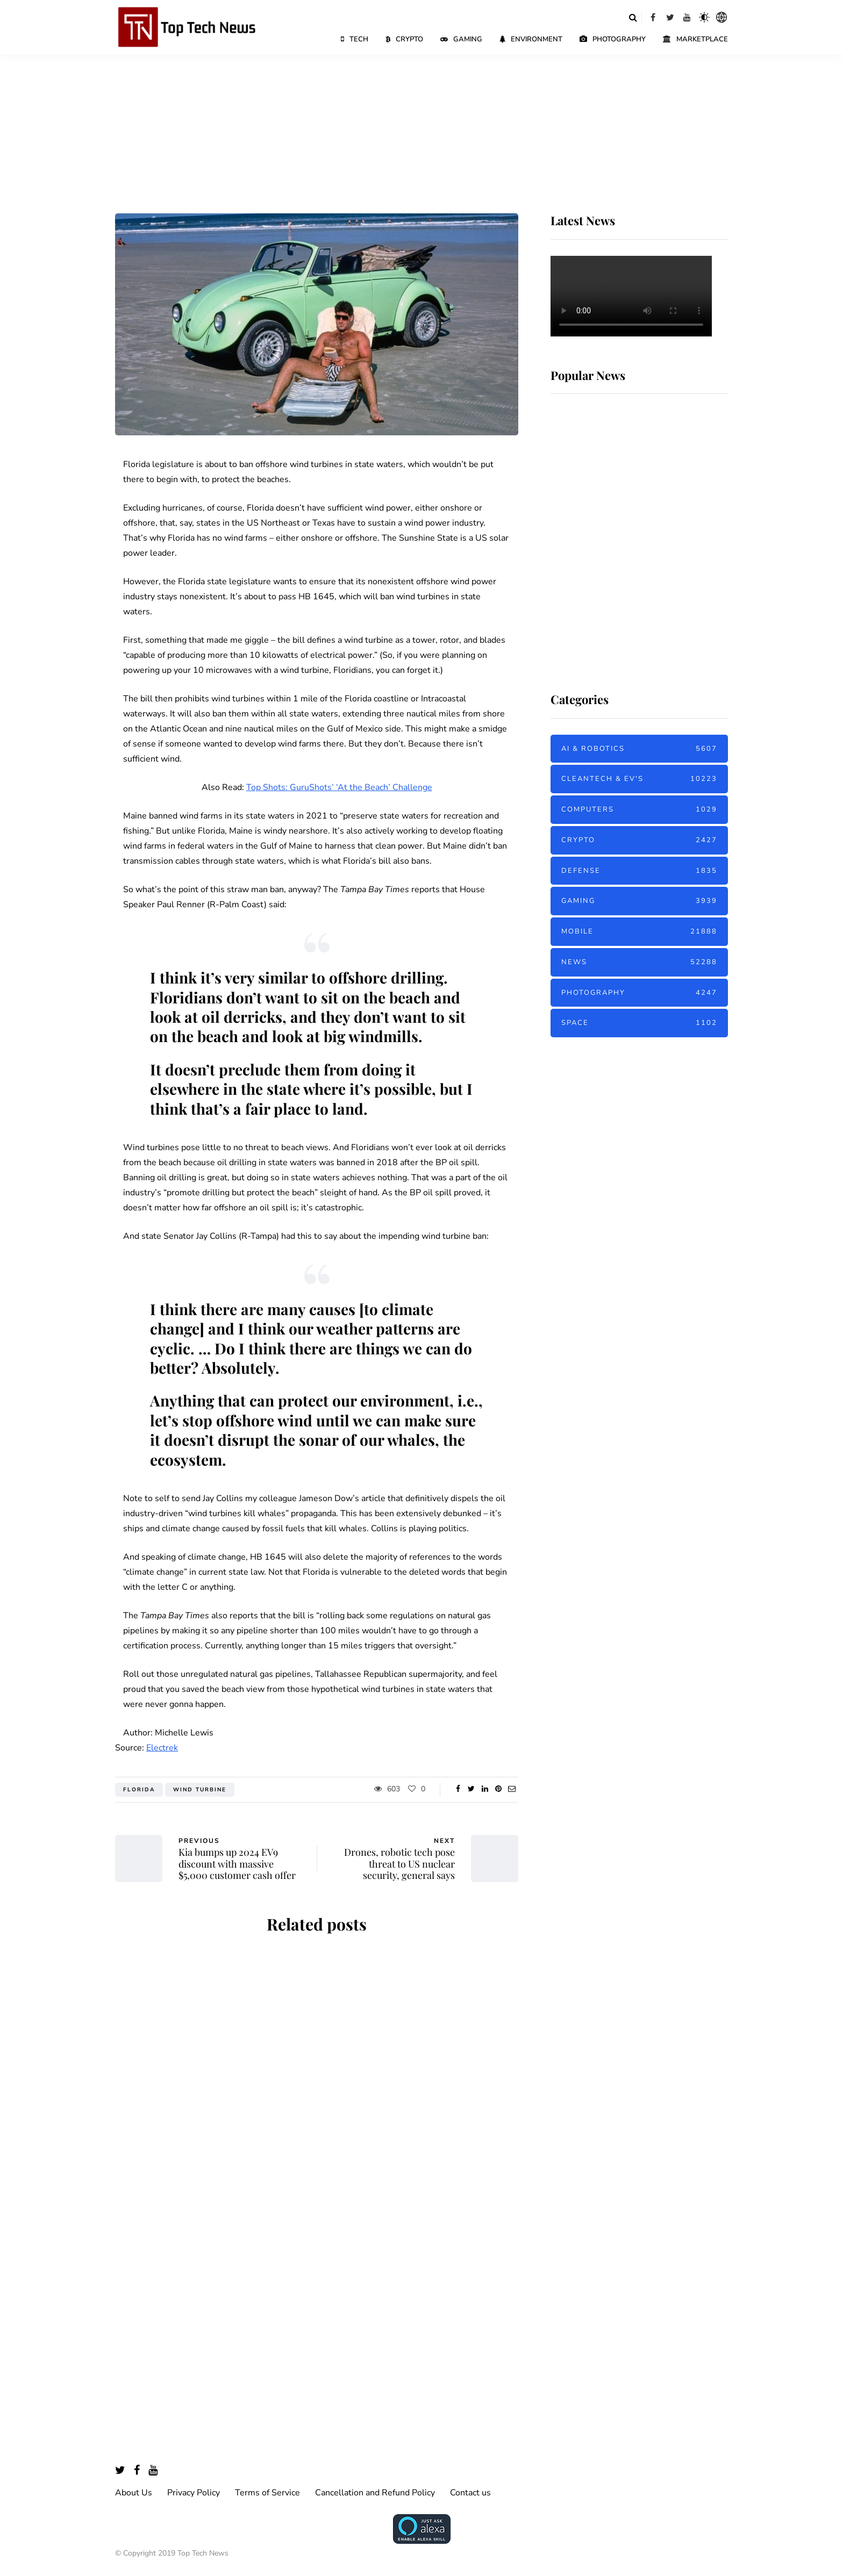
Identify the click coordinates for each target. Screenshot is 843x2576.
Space (639, 1023)
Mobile (639, 931)
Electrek (162, 1748)
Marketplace (695, 39)
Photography (613, 39)
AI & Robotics (639, 749)
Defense (639, 871)
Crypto (404, 39)
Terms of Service (267, 2493)
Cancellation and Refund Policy (375, 2493)
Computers (639, 809)
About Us (133, 2493)
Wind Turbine (199, 1789)
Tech (354, 39)
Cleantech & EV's (639, 779)
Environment (530, 39)
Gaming (461, 39)
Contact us (470, 2493)
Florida (139, 1789)
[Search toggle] (632, 17)
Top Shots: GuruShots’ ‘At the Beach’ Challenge (339, 787)
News (639, 962)
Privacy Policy (193, 2493)
